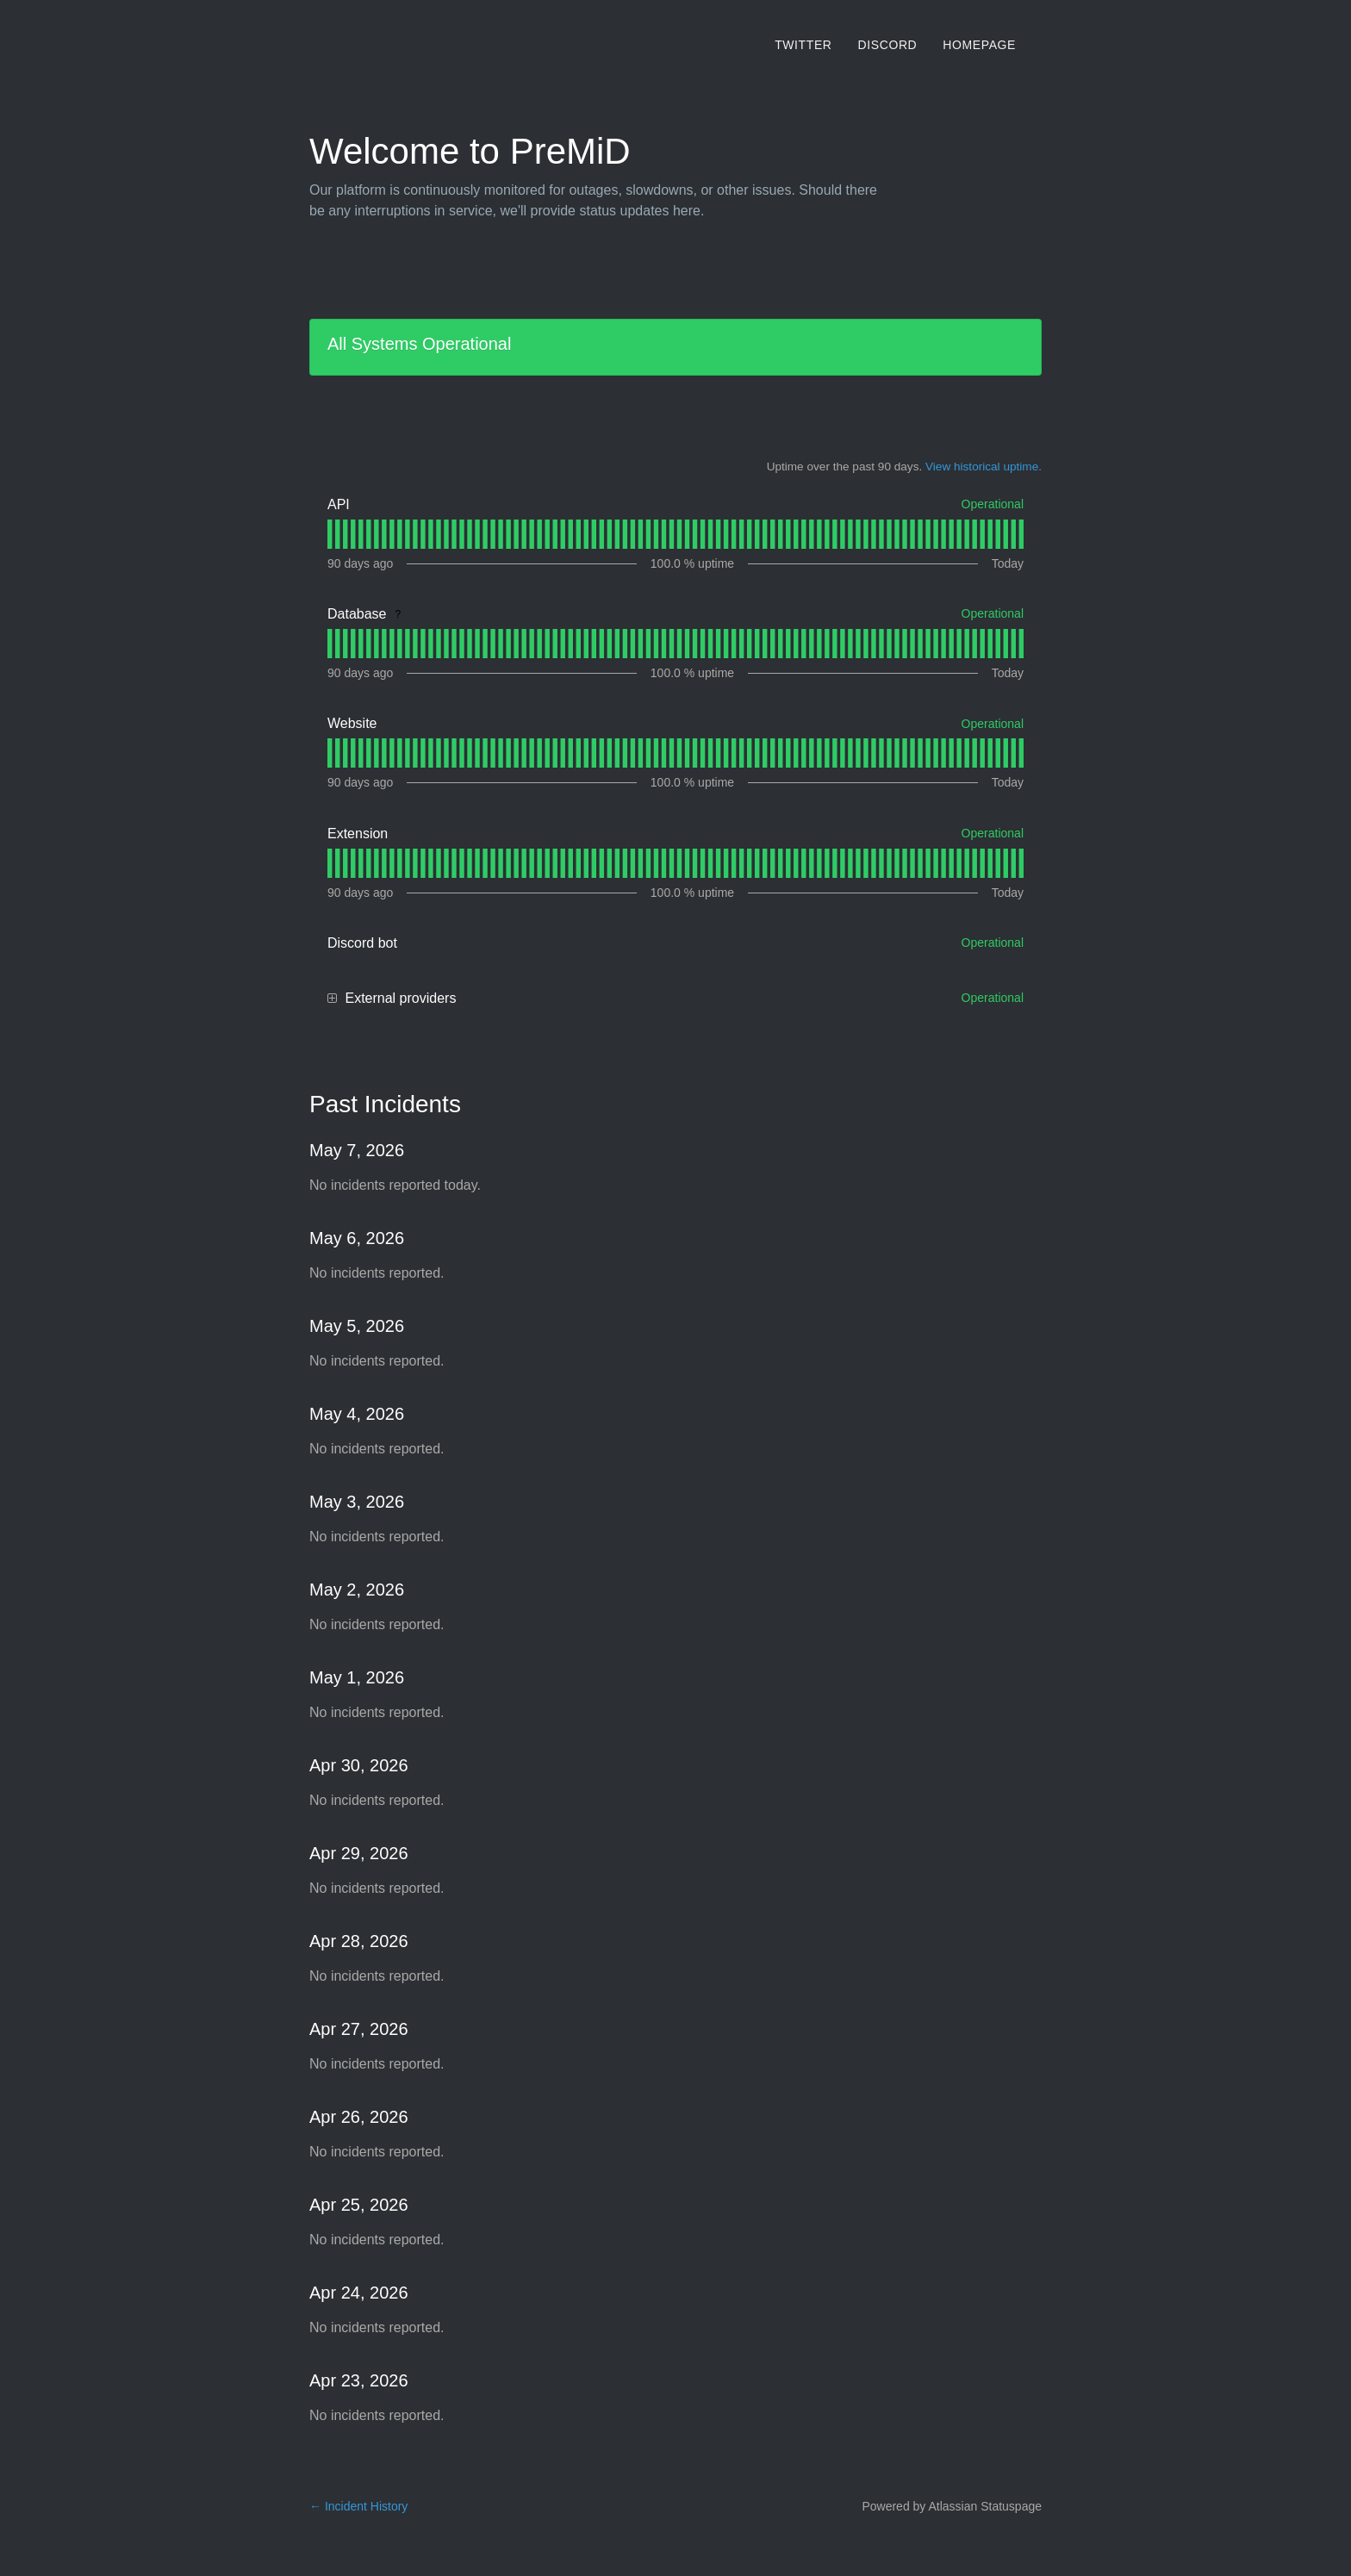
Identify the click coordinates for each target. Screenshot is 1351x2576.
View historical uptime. (983, 466)
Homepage (979, 45)
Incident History (358, 2506)
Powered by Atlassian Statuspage (952, 2506)
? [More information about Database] (398, 614)
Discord (888, 45)
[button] (332, 999)
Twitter (803, 45)
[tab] (329, 534)
